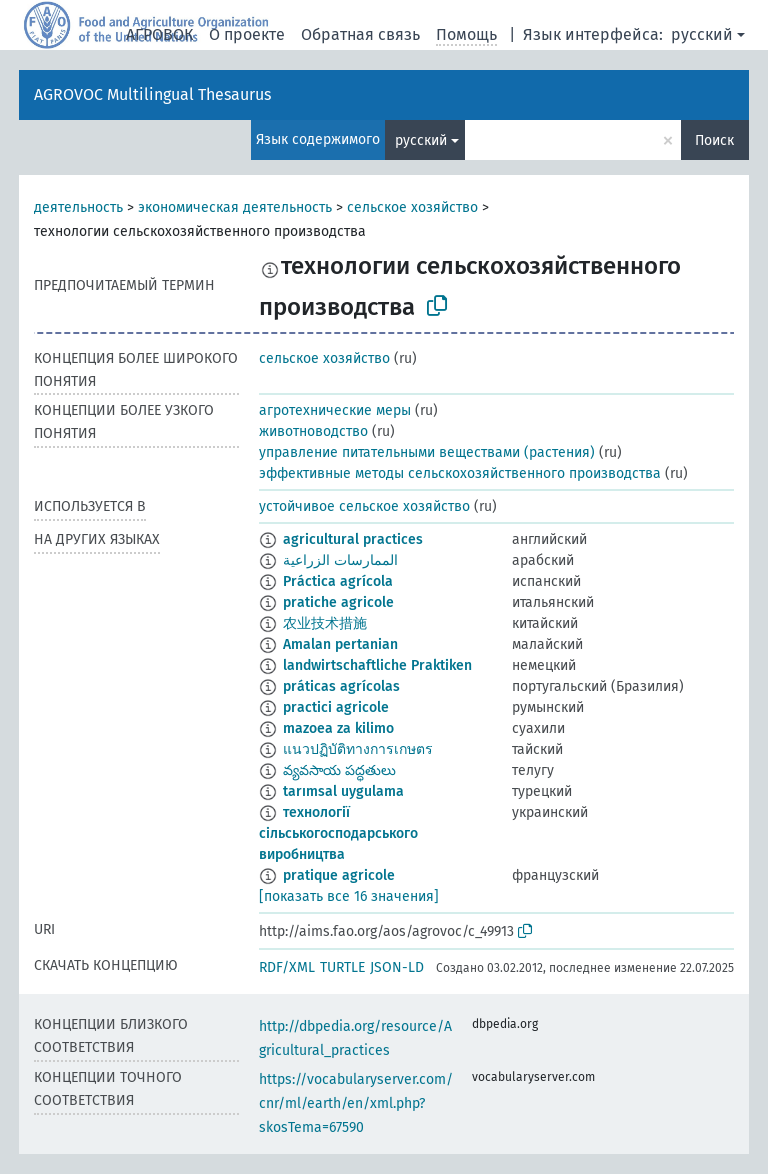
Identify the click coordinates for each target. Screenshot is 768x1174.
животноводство (313, 431)
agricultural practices (353, 539)
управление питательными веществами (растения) (427, 452)
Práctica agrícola (338, 581)
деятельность (78, 207)
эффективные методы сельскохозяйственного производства (460, 473)
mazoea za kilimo (338, 728)
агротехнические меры (335, 410)
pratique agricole (339, 875)
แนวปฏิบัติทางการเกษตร (358, 749)
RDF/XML (287, 967)
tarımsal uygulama (343, 791)
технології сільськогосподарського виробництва (338, 833)
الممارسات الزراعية (340, 560)
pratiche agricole (338, 602)
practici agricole (336, 707)
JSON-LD (397, 967)
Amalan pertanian (340, 644)
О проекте (247, 34)
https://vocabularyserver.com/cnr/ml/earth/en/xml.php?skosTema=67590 (356, 1103)
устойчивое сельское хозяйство (364, 506)
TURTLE (342, 967)
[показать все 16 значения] (349, 896)
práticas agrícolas (341, 686)
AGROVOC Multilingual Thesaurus (152, 94)
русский (702, 34)
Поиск (714, 140)
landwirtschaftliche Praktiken (377, 665)
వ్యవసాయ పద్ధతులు (339, 770)
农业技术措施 (325, 623)
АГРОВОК (159, 34)
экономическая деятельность (235, 207)
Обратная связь (360, 34)
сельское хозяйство (412, 207)
